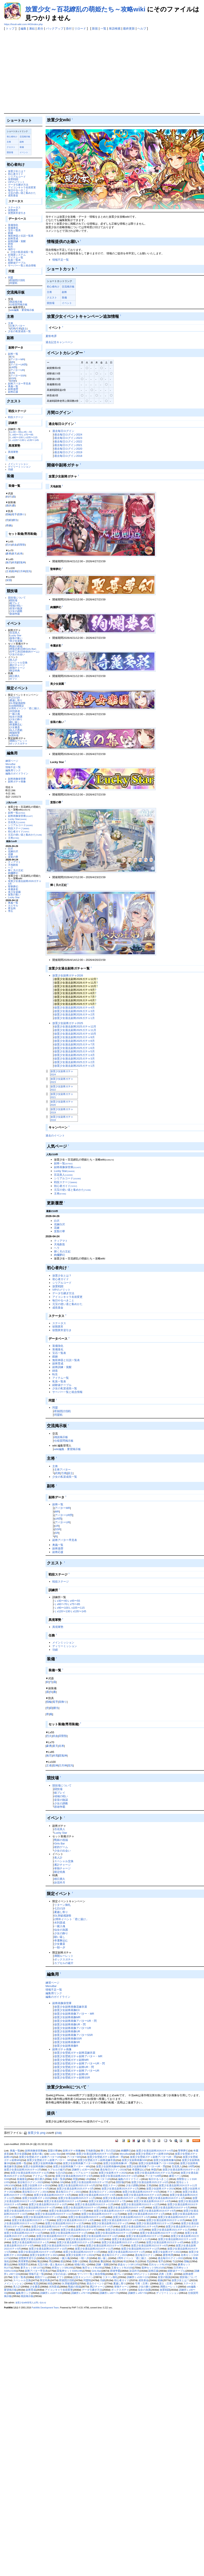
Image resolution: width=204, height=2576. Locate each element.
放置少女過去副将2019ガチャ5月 (171, 2207)
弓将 (18, 328)
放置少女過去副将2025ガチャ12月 (75, 1026)
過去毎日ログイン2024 (68, 434)
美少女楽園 (16, 640)
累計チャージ (17, 665)
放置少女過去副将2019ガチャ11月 (54, 2214)
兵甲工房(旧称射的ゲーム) (24, 651)
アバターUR (17, 370)
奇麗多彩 (13, 889)
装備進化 (13, 227)
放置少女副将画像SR (67, 2042)
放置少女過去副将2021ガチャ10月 (124, 2229)
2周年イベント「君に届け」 (25, 708)
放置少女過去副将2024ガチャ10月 (142, 2195)
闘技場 (13, 600)
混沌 (28, 571)
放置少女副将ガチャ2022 (167, 2252)
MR (12, 362)
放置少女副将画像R (66, 2045)
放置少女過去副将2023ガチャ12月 (140, 2248)
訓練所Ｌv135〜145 (83, 2169)
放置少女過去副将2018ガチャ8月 (152, 2201)
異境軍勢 (13, 451)
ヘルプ (141, 28)
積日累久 (15, 676)
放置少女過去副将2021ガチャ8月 (34, 2229)
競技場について (17, 597)
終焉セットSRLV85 (62, 2267)
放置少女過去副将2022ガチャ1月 (68, 2233)
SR (12, 380)
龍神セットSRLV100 (153, 2267)
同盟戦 (13, 283)
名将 (20, 553)
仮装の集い (16, 638)
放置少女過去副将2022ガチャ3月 (158, 2233)
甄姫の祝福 (16, 646)
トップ (10, 28)
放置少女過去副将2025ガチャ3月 (74, 1058)
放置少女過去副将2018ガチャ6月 (62, 2201)
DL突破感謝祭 (18, 703)
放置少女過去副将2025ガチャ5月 (74, 1051)
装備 (22, 147)
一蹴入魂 (15, 713)
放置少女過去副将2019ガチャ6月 (22, 2210)
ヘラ (10, 867)
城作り (12, 249)
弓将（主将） (142, 2283)
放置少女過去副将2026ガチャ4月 (24, 882)
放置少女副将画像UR (67, 2031)
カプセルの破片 (63, 1963)
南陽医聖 (15, 732)
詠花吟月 (59, 1882)
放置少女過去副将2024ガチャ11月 (178, 2185)
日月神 (21, 571)
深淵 (8, 580)
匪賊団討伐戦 (17, 280)
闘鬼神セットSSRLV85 (69, 2271)
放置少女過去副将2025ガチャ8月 (74, 1040)
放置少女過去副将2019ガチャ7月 (67, 2210)
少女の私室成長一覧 (22, 252)
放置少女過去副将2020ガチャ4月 (86, 2217)
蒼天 (14, 553)
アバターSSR (18, 375)
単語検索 (115, 28)
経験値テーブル (17, 262)
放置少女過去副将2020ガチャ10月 (165, 2220)
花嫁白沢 (13, 851)
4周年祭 (14, 735)
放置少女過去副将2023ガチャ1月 (30, 2242)
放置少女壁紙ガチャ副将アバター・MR (78, 2056)
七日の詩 (15, 697)
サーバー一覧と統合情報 (22, 265)
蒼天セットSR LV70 (31, 2267)
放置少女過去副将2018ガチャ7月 (107, 2201)
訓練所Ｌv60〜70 (109, 2293)
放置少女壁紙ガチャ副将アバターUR (76, 2070)
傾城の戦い (16, 605)
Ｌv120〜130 (17, 440)
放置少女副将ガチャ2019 (160, 2188)
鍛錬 (10, 233)
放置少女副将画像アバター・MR (74, 2013)
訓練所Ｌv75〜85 (80, 2293)
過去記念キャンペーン (59, 342)
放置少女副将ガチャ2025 (67, 1023)
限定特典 (15, 670)
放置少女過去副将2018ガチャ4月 (166, 2198)
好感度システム (17, 254)
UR (12, 372)
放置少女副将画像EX (67, 2010)
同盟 (10, 277)
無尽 (8, 562)
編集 (23, 28)
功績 (10, 469)
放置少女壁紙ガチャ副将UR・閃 (74, 2067)
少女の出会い (17, 654)
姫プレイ (15, 603)
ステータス (14, 207)
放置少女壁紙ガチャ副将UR (71, 2074)
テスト (171, 2191)
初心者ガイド (15, 174)
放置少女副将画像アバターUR (72, 2028)
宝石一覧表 (14, 230)
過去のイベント (55, 1135)
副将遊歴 (13, 389)
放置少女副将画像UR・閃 (70, 2024)
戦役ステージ (15, 417)
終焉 (14, 562)
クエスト (11, 147)
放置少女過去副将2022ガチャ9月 (39, 2239)
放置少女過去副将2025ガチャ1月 (74, 1065)
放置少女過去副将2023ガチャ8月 (149, 2245)
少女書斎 (15, 727)
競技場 (10, 152)
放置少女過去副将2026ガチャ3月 (74, 1011)
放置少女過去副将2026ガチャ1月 (74, 1018)
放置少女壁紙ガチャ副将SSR (72, 2077)
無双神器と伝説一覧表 (20, 235)
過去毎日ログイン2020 (68, 448)
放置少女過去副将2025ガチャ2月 (74, 1062)
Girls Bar (59, 1843)
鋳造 (10, 243)
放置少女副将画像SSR (68, 2038)
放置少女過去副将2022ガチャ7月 (144, 2236)
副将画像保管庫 (17, 778)
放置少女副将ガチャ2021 (44, 2255)
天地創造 (13, 864)
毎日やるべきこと (18, 190)
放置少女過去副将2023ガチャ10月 (48, 2248)
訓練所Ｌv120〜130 (51, 2293)
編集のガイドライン (16, 773)
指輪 (8, 514)
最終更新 (129, 28)
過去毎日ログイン (63, 431)
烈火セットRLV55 (159, 2264)
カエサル (13, 905)
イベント (24, 152)
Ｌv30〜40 (60, 1600)
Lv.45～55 (26, 431)
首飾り (21, 514)
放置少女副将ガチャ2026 (67, 975)
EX (12, 356)
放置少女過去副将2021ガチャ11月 (170, 2229)
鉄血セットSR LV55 (129, 2264)
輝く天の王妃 (15, 870)
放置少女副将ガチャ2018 (36, 2185)
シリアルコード (17, 176)
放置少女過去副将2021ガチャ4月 (49, 2226)
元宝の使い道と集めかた (22, 192)
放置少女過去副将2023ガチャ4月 (164, 2242)
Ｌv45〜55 (73, 1600)
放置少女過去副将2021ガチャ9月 (79, 2229)
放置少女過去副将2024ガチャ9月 (97, 2195)
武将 (12, 328)
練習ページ (11, 760)
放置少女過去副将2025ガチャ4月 (74, 1055)
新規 (95, 28)
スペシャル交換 (18, 662)
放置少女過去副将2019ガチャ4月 (126, 2207)
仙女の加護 (16, 716)
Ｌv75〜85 (27, 434)
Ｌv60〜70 (16, 434)
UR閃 (13, 367)
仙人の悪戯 (16, 730)
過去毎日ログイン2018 (68, 455)
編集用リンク (13, 770)
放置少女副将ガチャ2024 (80, 2255)
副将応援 (13, 391)
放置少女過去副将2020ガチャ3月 (41, 2217)
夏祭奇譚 (51, 336)
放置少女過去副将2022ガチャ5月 (54, 2236)
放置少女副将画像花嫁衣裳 (70, 2006)
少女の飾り (16, 719)
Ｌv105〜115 (30, 437)
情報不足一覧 (13, 767)
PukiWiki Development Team (45, 2307)
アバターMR (17, 359)
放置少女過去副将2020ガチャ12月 (64, 2223)
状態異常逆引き (17, 213)
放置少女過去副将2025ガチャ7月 (74, 1044)
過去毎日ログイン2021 (68, 445)
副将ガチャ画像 (17, 781)
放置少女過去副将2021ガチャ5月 (94, 2226)
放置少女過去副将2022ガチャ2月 (113, 2233)
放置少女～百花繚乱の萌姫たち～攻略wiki (85, 9)
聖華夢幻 (13, 886)
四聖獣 (21, 544)
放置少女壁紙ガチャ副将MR (71, 2059)
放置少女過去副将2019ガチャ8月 (112, 2210)
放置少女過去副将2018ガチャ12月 (140, 2204)
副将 (22, 142)
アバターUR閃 (18, 364)
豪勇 (8, 553)
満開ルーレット (18, 740)
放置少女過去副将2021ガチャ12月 (23, 2233)
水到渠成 (15, 711)
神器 (153, 2169)
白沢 (10, 848)
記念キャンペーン (83, 2277)
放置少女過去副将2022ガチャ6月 (99, 2236)
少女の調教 (16, 611)
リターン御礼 (62, 1904)
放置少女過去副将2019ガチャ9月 (157, 2210)
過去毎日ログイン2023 (68, 437)
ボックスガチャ (18, 743)
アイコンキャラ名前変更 (22, 187)
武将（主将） (166, 2274)
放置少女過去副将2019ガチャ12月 (100, 2214)
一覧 (103, 28)
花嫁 (10, 854)
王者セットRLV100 (121, 2267)
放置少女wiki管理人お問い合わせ (30, 2302)
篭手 (14, 514)
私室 (35, 2283)
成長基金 (13, 195)
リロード (80, 28)
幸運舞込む (16, 724)
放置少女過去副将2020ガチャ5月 (131, 2217)
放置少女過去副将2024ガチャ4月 (36, 2252)
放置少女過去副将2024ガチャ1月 (120, 2188)
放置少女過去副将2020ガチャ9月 (120, 2220)
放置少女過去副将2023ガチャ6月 (59, 2245)
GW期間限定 (17, 705)
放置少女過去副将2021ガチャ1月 (109, 2223)
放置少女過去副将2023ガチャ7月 (104, 2245)
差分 (40, 28)
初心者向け (12, 136)
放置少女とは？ (17, 171)
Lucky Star (15, 635)
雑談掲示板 (16, 301)
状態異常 (13, 210)
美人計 (13, 659)
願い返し (15, 722)
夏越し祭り (16, 700)
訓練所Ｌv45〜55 (137, 2293)
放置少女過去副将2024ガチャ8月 (52, 2195)
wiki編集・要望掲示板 (22, 310)
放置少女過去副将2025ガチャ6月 (74, 1048)
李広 (10, 911)
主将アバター (17, 325)
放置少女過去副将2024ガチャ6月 (140, 2191)
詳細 (58, 2133)
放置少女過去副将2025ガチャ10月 (75, 1033)
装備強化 (13, 225)
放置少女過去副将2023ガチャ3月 (120, 2242)
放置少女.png (34, 2132)
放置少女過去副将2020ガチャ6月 (176, 2217)
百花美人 (15, 632)
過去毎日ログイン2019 (68, 452)
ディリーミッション (64, 1646)
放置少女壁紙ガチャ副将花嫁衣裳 (74, 2052)
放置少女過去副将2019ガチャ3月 (81, 2207)
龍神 (14, 571)
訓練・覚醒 (102, 2264)
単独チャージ (17, 667)
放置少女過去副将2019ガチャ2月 (36, 2207)
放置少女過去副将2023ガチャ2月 (75, 2242)
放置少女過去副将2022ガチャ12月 (177, 2239)
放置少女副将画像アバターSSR (73, 2035)
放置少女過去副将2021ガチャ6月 (139, 2226)
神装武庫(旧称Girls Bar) (23, 648)
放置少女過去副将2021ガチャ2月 (154, 2223)
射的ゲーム (61, 1847)
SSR (12, 378)
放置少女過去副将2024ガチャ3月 (81, 2252)
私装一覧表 (14, 260)
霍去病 (12, 908)
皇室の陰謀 (16, 608)
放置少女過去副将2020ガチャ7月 (30, 2220)
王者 (8, 571)
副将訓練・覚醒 (17, 241)
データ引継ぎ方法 (18, 184)
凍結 (32, 28)
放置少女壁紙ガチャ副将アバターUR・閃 (79, 2063)
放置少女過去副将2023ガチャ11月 (94, 2248)
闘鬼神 (21, 562)
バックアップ (54, 28)
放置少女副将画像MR (67, 2017)
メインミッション (18, 463)
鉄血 (14, 544)
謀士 (24, 328)
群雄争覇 (15, 613)
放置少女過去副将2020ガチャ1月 (146, 2214)
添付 (69, 28)
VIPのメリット (16, 182)
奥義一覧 (13, 386)
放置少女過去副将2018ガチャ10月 (48, 2204)
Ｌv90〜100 (16, 437)
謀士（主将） (166, 2283)
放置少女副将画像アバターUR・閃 (75, 2020)
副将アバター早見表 (19, 383)
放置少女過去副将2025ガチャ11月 (75, 1030)
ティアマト (14, 862)
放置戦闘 (13, 179)
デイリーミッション (19, 466)
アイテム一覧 (15, 257)
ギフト (13, 678)
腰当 (15, 520)
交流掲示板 (25, 136)
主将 (9, 142)
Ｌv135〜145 (31, 440)
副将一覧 (13, 353)
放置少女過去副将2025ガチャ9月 (74, 1037)
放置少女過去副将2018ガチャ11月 (94, 2204)
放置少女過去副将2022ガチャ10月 (85, 2239)
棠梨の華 (13, 856)
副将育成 (13, 238)
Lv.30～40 (15, 431)
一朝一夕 (59, 1947)
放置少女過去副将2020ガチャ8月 (75, 2220)
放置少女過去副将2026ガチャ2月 (74, 1014)
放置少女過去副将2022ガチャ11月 (131, 2239)
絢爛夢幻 (13, 873)
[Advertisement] (39, 71)
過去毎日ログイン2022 (68, 441)
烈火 (8, 544)
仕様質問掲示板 (18, 304)
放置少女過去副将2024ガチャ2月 (126, 2252)
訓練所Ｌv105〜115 (138, 2277)
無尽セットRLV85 (92, 2267)
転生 (10, 246)
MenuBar (10, 764)
